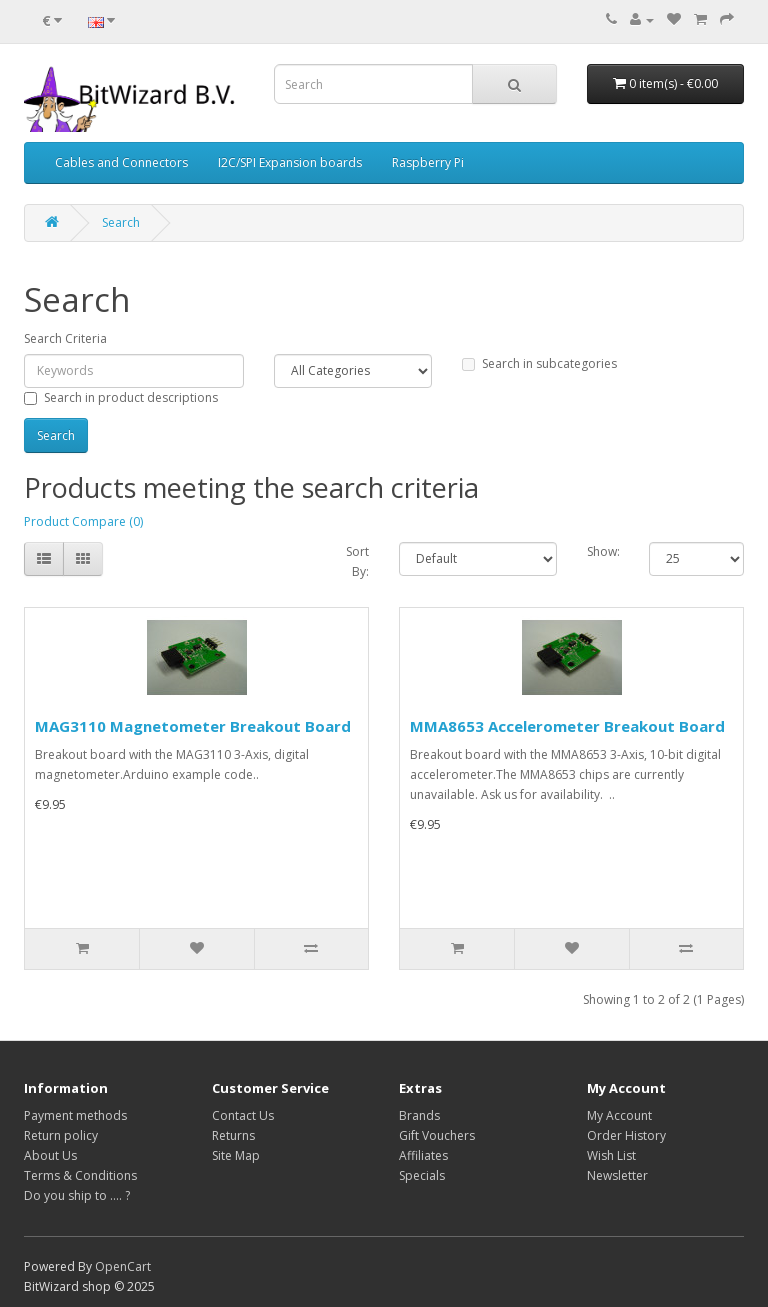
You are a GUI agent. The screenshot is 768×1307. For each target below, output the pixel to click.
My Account (619, 1115)
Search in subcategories (539, 363)
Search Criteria (65, 338)
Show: (603, 551)
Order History (626, 1135)
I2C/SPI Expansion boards (290, 162)
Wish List (611, 1155)
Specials (422, 1175)
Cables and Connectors (121, 162)
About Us (50, 1155)
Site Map (236, 1155)
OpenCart (123, 1266)
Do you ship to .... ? (77, 1195)
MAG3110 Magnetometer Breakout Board (193, 726)
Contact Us (243, 1115)
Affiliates (423, 1155)
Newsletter (617, 1175)
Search (121, 222)
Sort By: (357, 561)
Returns (233, 1135)
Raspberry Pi (428, 162)
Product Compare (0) (83, 521)
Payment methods (75, 1115)
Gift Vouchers (437, 1135)
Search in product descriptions (121, 397)
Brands (419, 1115)
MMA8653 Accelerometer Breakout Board (567, 726)
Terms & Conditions (80, 1175)
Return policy (61, 1135)
